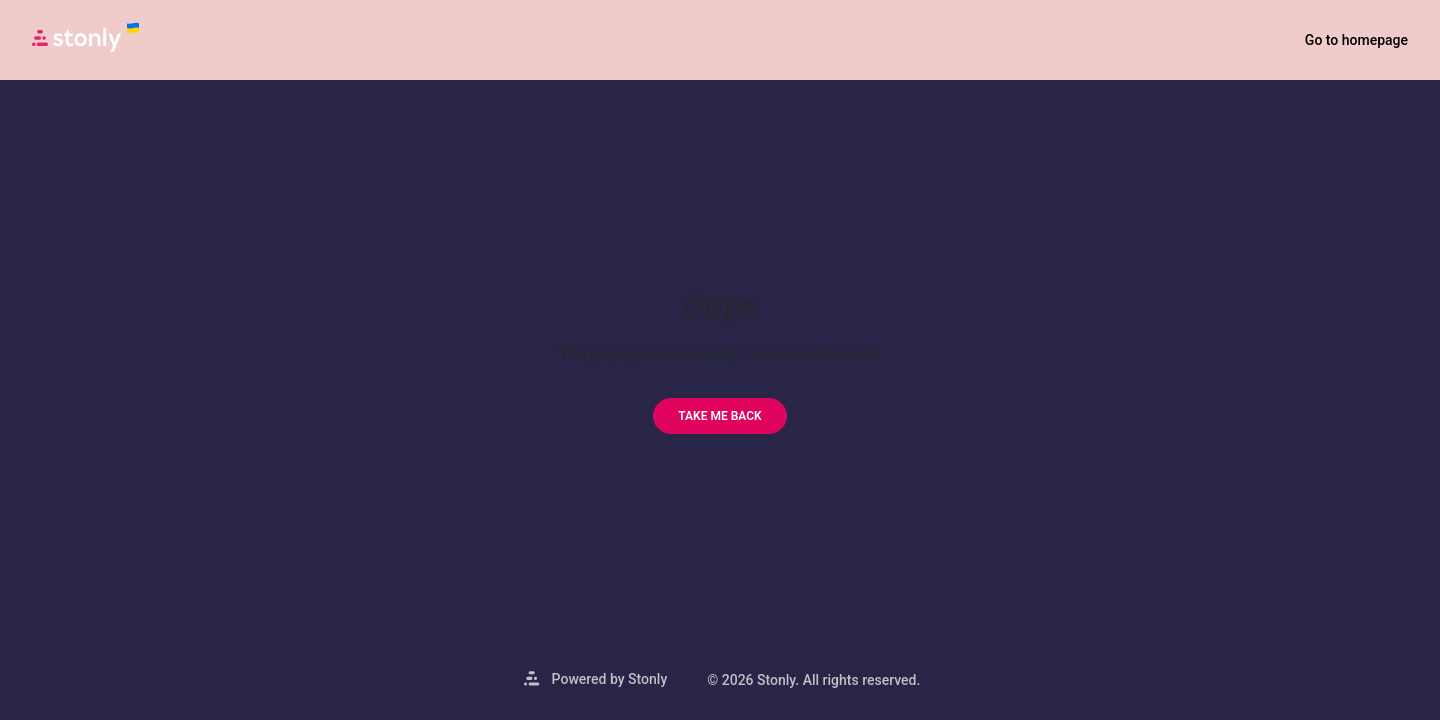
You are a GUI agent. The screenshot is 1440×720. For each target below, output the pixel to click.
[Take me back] (719, 416)
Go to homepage (1356, 40)
